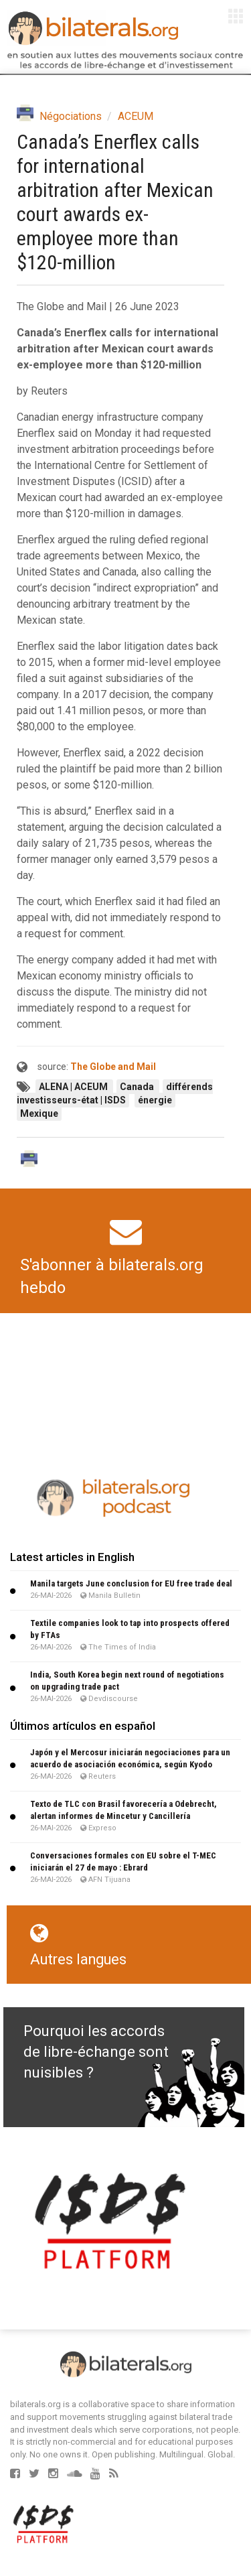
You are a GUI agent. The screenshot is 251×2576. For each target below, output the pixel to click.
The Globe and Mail (113, 1066)
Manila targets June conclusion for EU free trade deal (131, 1583)
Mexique (39, 1113)
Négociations (70, 116)
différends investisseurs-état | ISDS (115, 1093)
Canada (138, 1086)
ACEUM (135, 116)
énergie (155, 1100)
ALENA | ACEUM (74, 1086)
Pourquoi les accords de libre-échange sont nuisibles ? (96, 2052)
